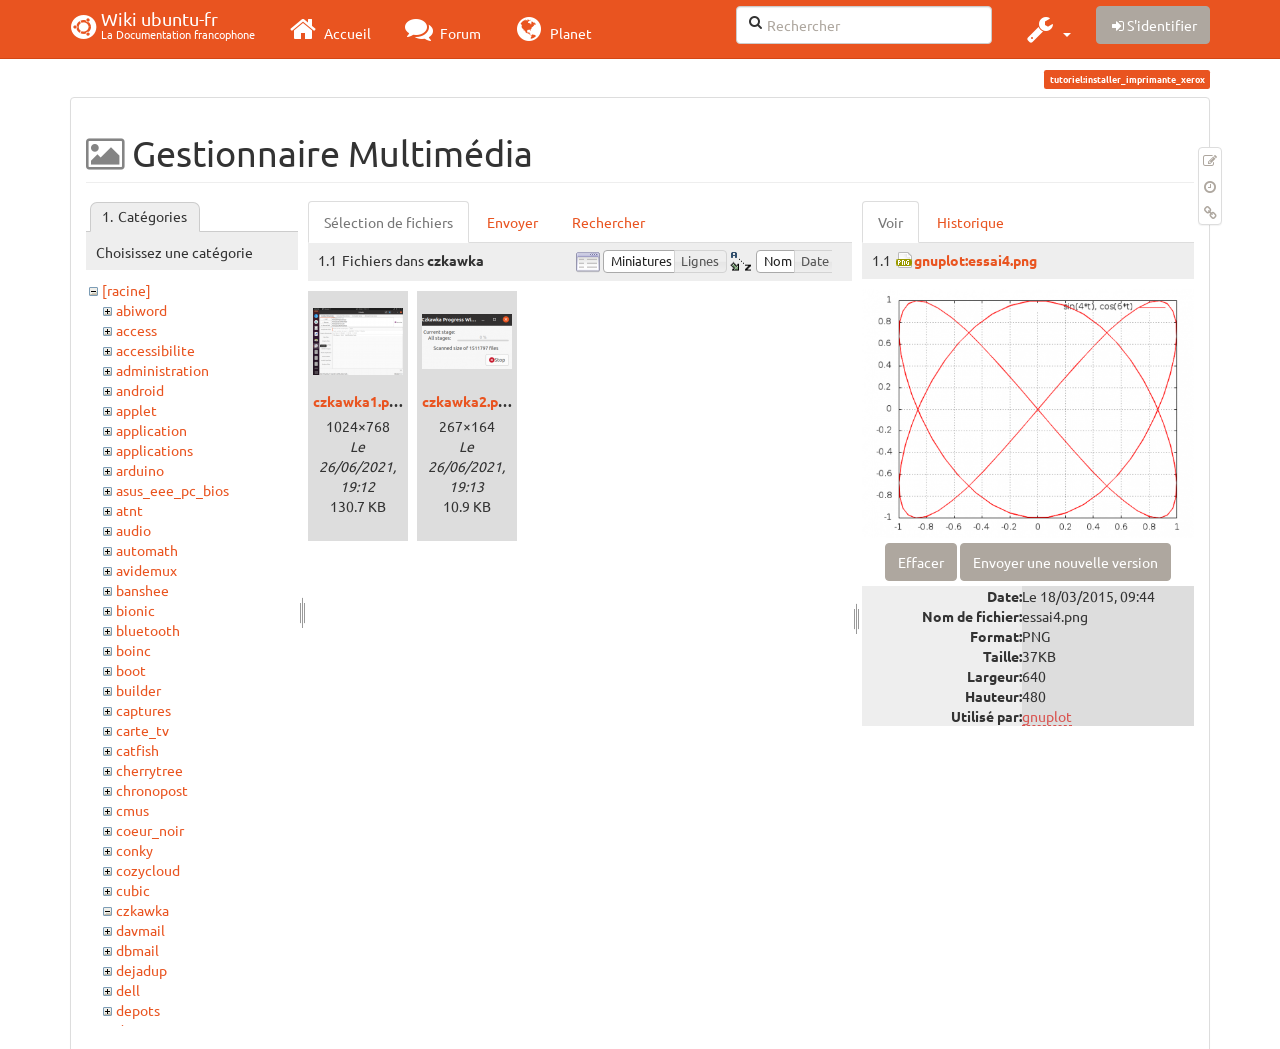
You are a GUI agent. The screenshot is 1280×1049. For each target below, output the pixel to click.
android (140, 390)
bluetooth (148, 630)
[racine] (126, 290)
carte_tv (142, 730)
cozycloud (148, 870)
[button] (1046, 29)
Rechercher (608, 222)
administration (162, 370)
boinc (133, 650)
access (136, 330)
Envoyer (512, 222)
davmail (140, 930)
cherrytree (149, 770)
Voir (890, 222)
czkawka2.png (468, 401)
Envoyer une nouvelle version (1065, 562)
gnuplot (1047, 716)
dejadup (141, 970)
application (151, 430)
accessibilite (155, 350)
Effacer (921, 562)
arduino (140, 470)
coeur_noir (150, 830)
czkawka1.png (359, 401)
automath (147, 550)
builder (138, 690)
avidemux (146, 570)
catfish (137, 750)
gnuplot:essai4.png (975, 260)
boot (131, 670)
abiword (141, 310)
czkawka (142, 910)
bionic (135, 610)
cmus (132, 810)
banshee (142, 590)
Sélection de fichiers (388, 222)
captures (143, 710)
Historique (970, 222)
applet (136, 410)
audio (133, 530)
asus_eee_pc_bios (172, 490)
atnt (129, 510)
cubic (133, 890)
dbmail (137, 950)
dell (128, 990)
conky (134, 850)
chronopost (152, 790)
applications (154, 450)
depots (138, 1010)
